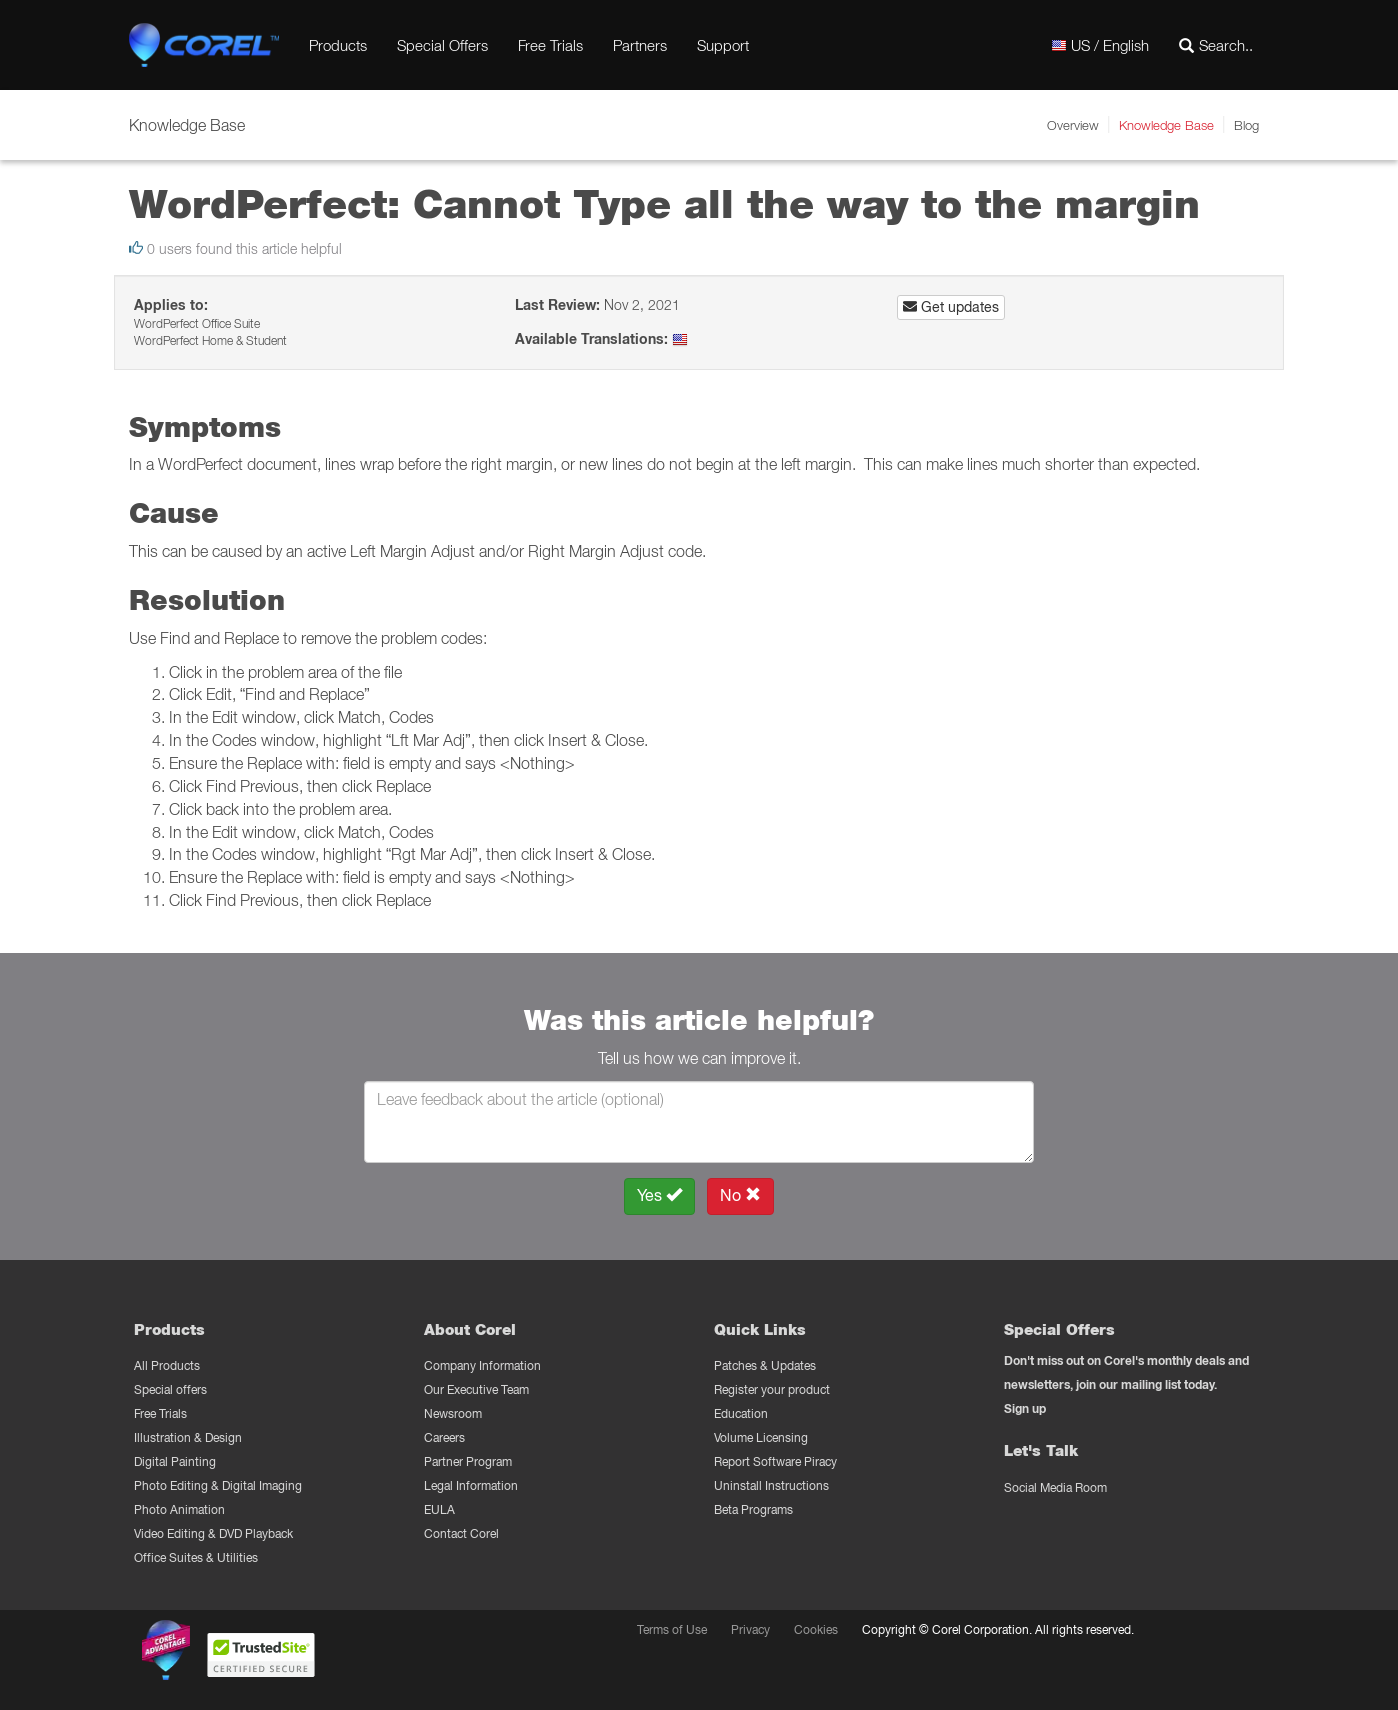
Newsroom (453, 1413)
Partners (640, 45)
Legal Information (471, 1485)
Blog (1246, 125)
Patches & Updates (765, 1365)
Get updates (951, 307)
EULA (439, 1509)
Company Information (482, 1365)
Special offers (170, 1389)
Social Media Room (1055, 1487)
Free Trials (550, 45)
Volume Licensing (761, 1437)
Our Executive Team (476, 1389)
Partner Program (468, 1461)
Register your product (772, 1389)
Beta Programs (753, 1509)
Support (723, 45)
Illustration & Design (188, 1437)
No (740, 1195)
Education (741, 1413)
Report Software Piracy (775, 1461)
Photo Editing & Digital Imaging (218, 1485)
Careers (444, 1437)
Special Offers (442, 45)
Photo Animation (179, 1509)
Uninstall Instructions (771, 1485)
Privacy (750, 1629)
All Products (167, 1365)
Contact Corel (461, 1533)
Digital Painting (175, 1461)
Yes (659, 1195)
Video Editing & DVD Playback (213, 1533)
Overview (1073, 125)
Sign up (1025, 1408)
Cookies (816, 1629)
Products (338, 45)
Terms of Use (672, 1629)
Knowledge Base (1166, 125)
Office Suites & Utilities (196, 1557)
